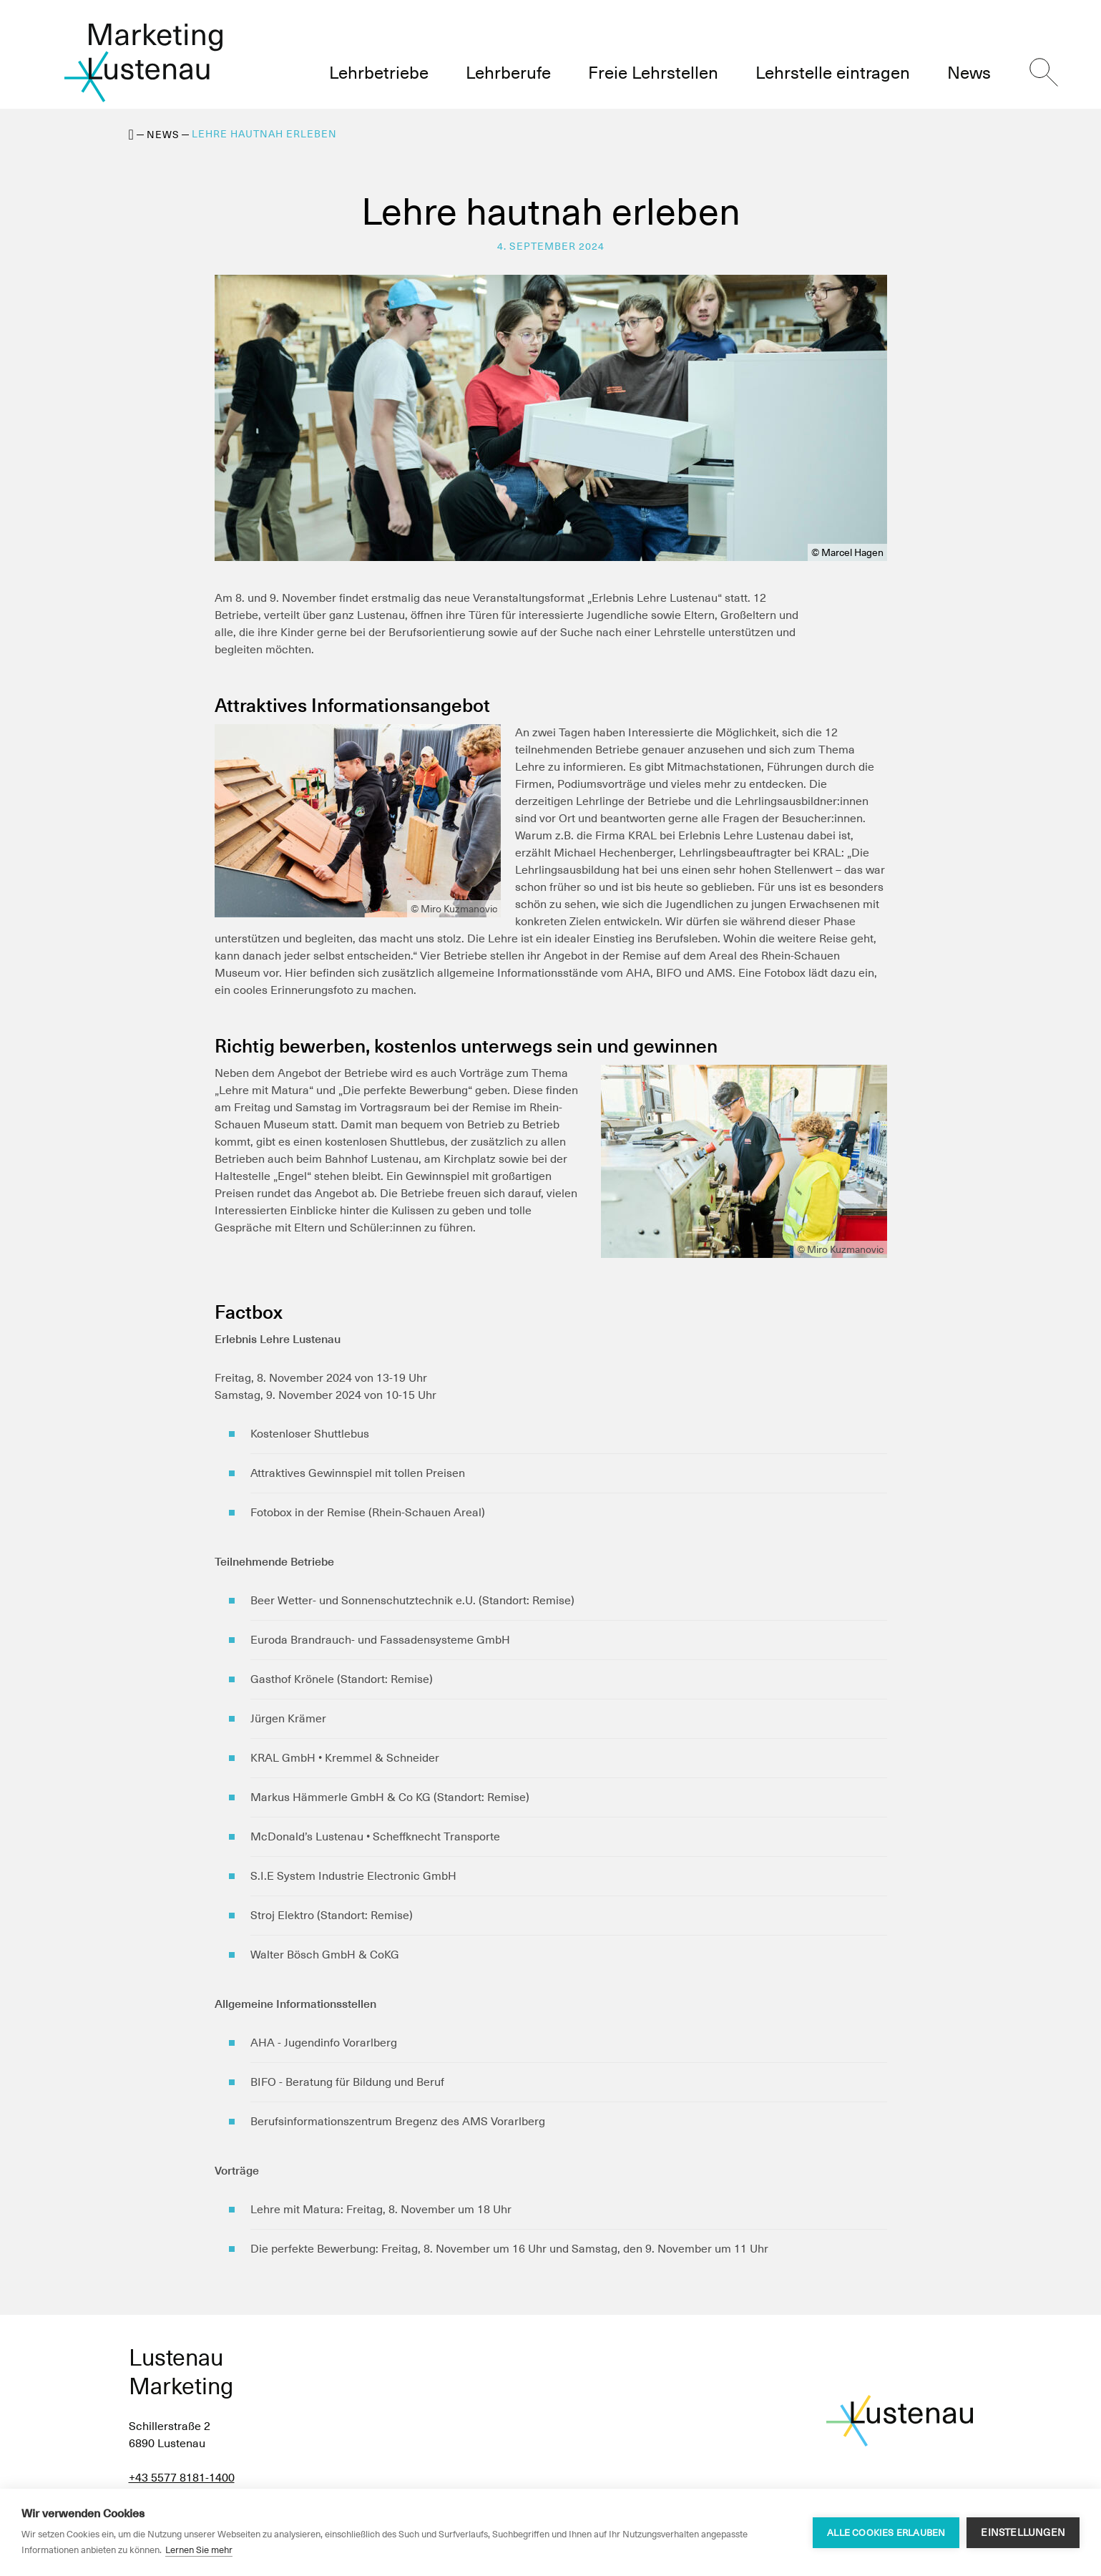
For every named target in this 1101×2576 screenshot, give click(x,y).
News (163, 134)
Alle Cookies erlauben (886, 2533)
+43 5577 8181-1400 (182, 2477)
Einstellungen (1023, 2532)
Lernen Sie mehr (199, 2550)
